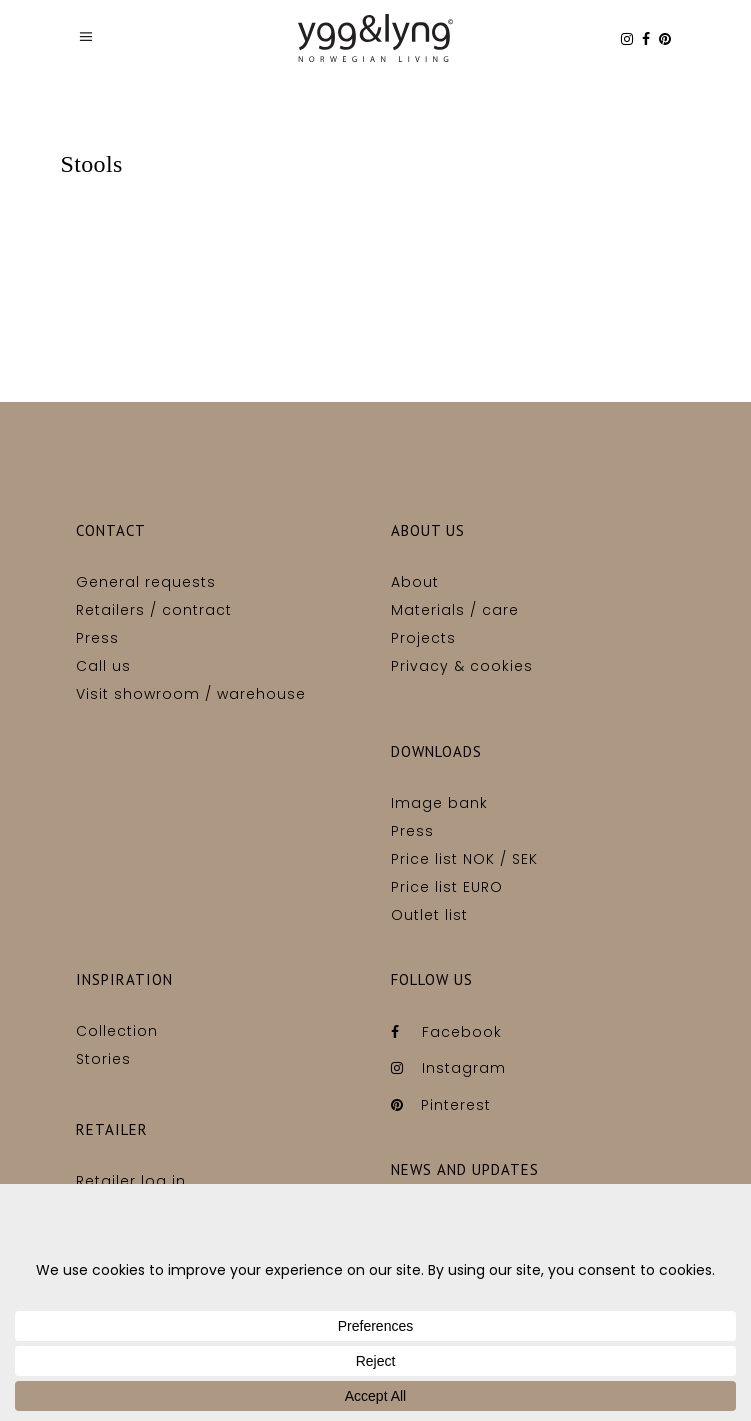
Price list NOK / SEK (464, 859)
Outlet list (429, 915)
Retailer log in (131, 1181)
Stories (103, 1059)
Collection (117, 1031)
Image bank (439, 803)
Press (97, 638)
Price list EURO (447, 887)
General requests (146, 582)
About (415, 582)
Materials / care (455, 610)
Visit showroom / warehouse (191, 694)
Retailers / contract (154, 610)
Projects (423, 638)
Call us (103, 666)
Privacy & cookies (462, 666)
